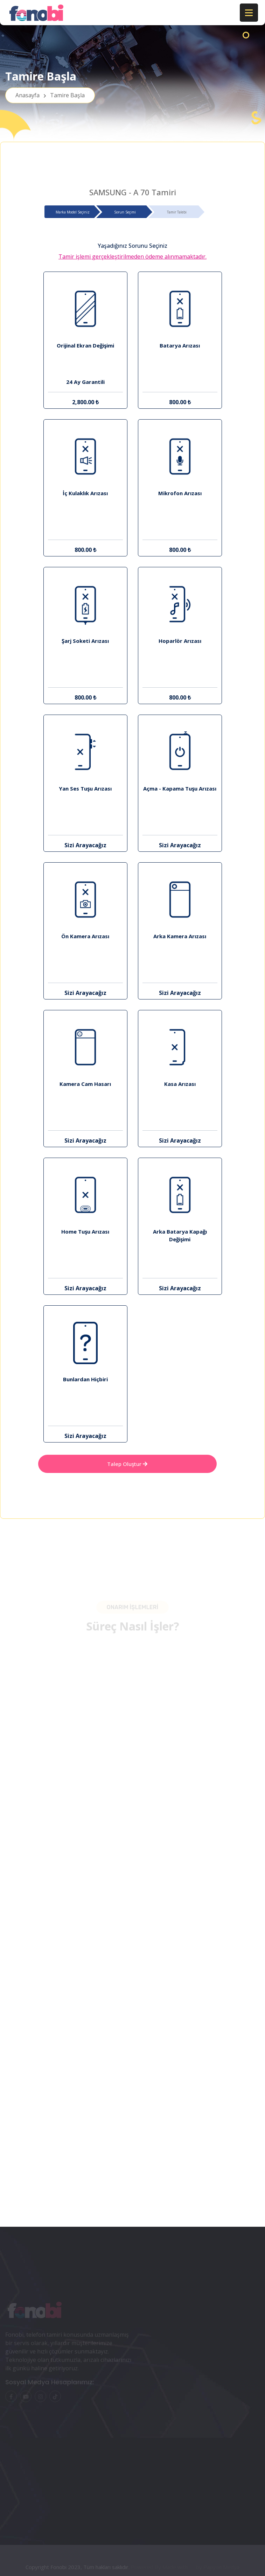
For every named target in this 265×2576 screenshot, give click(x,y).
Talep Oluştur (127, 1463)
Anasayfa (50, 95)
